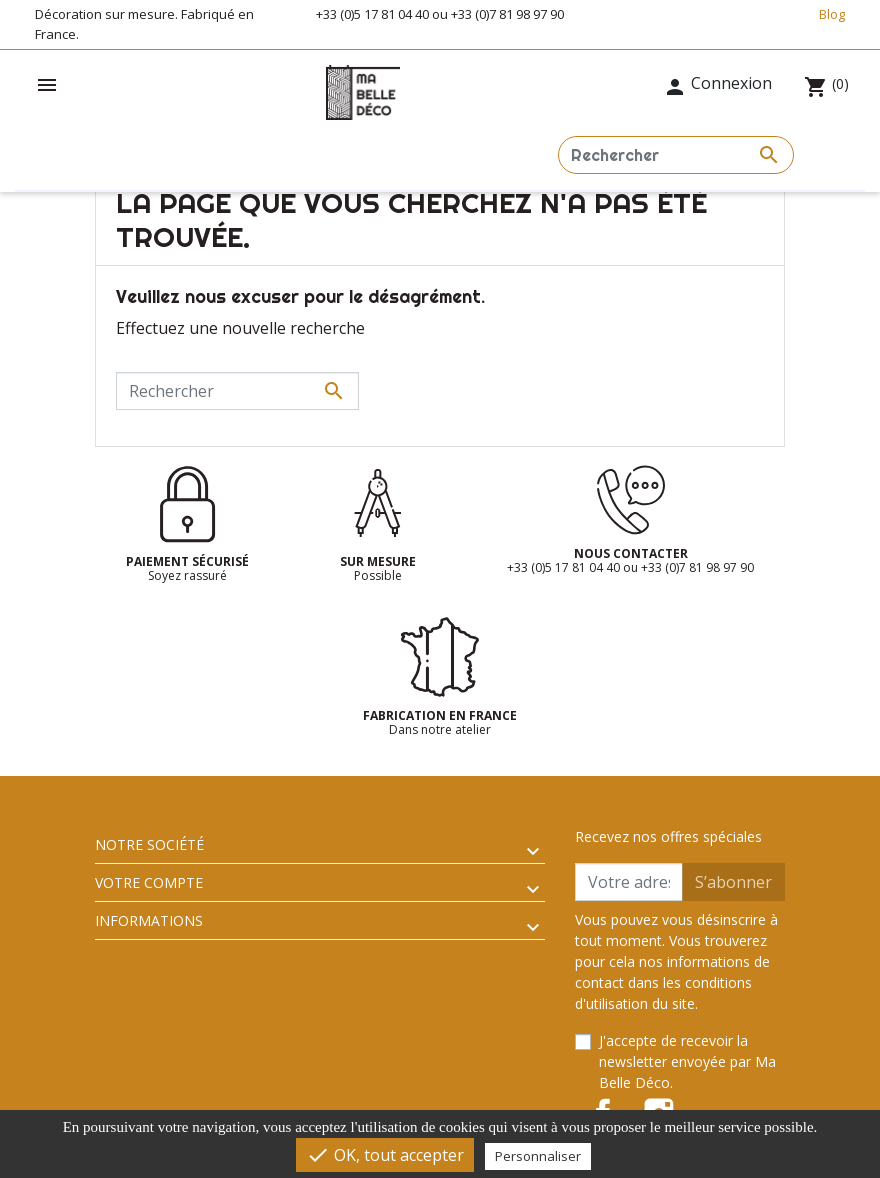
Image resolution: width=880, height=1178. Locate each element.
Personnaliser (538, 1156)
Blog (832, 14)
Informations (149, 920)
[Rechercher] (676, 155)
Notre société (149, 844)
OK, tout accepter (385, 1155)
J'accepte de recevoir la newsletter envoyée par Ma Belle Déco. (687, 1061)
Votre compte (149, 882)
